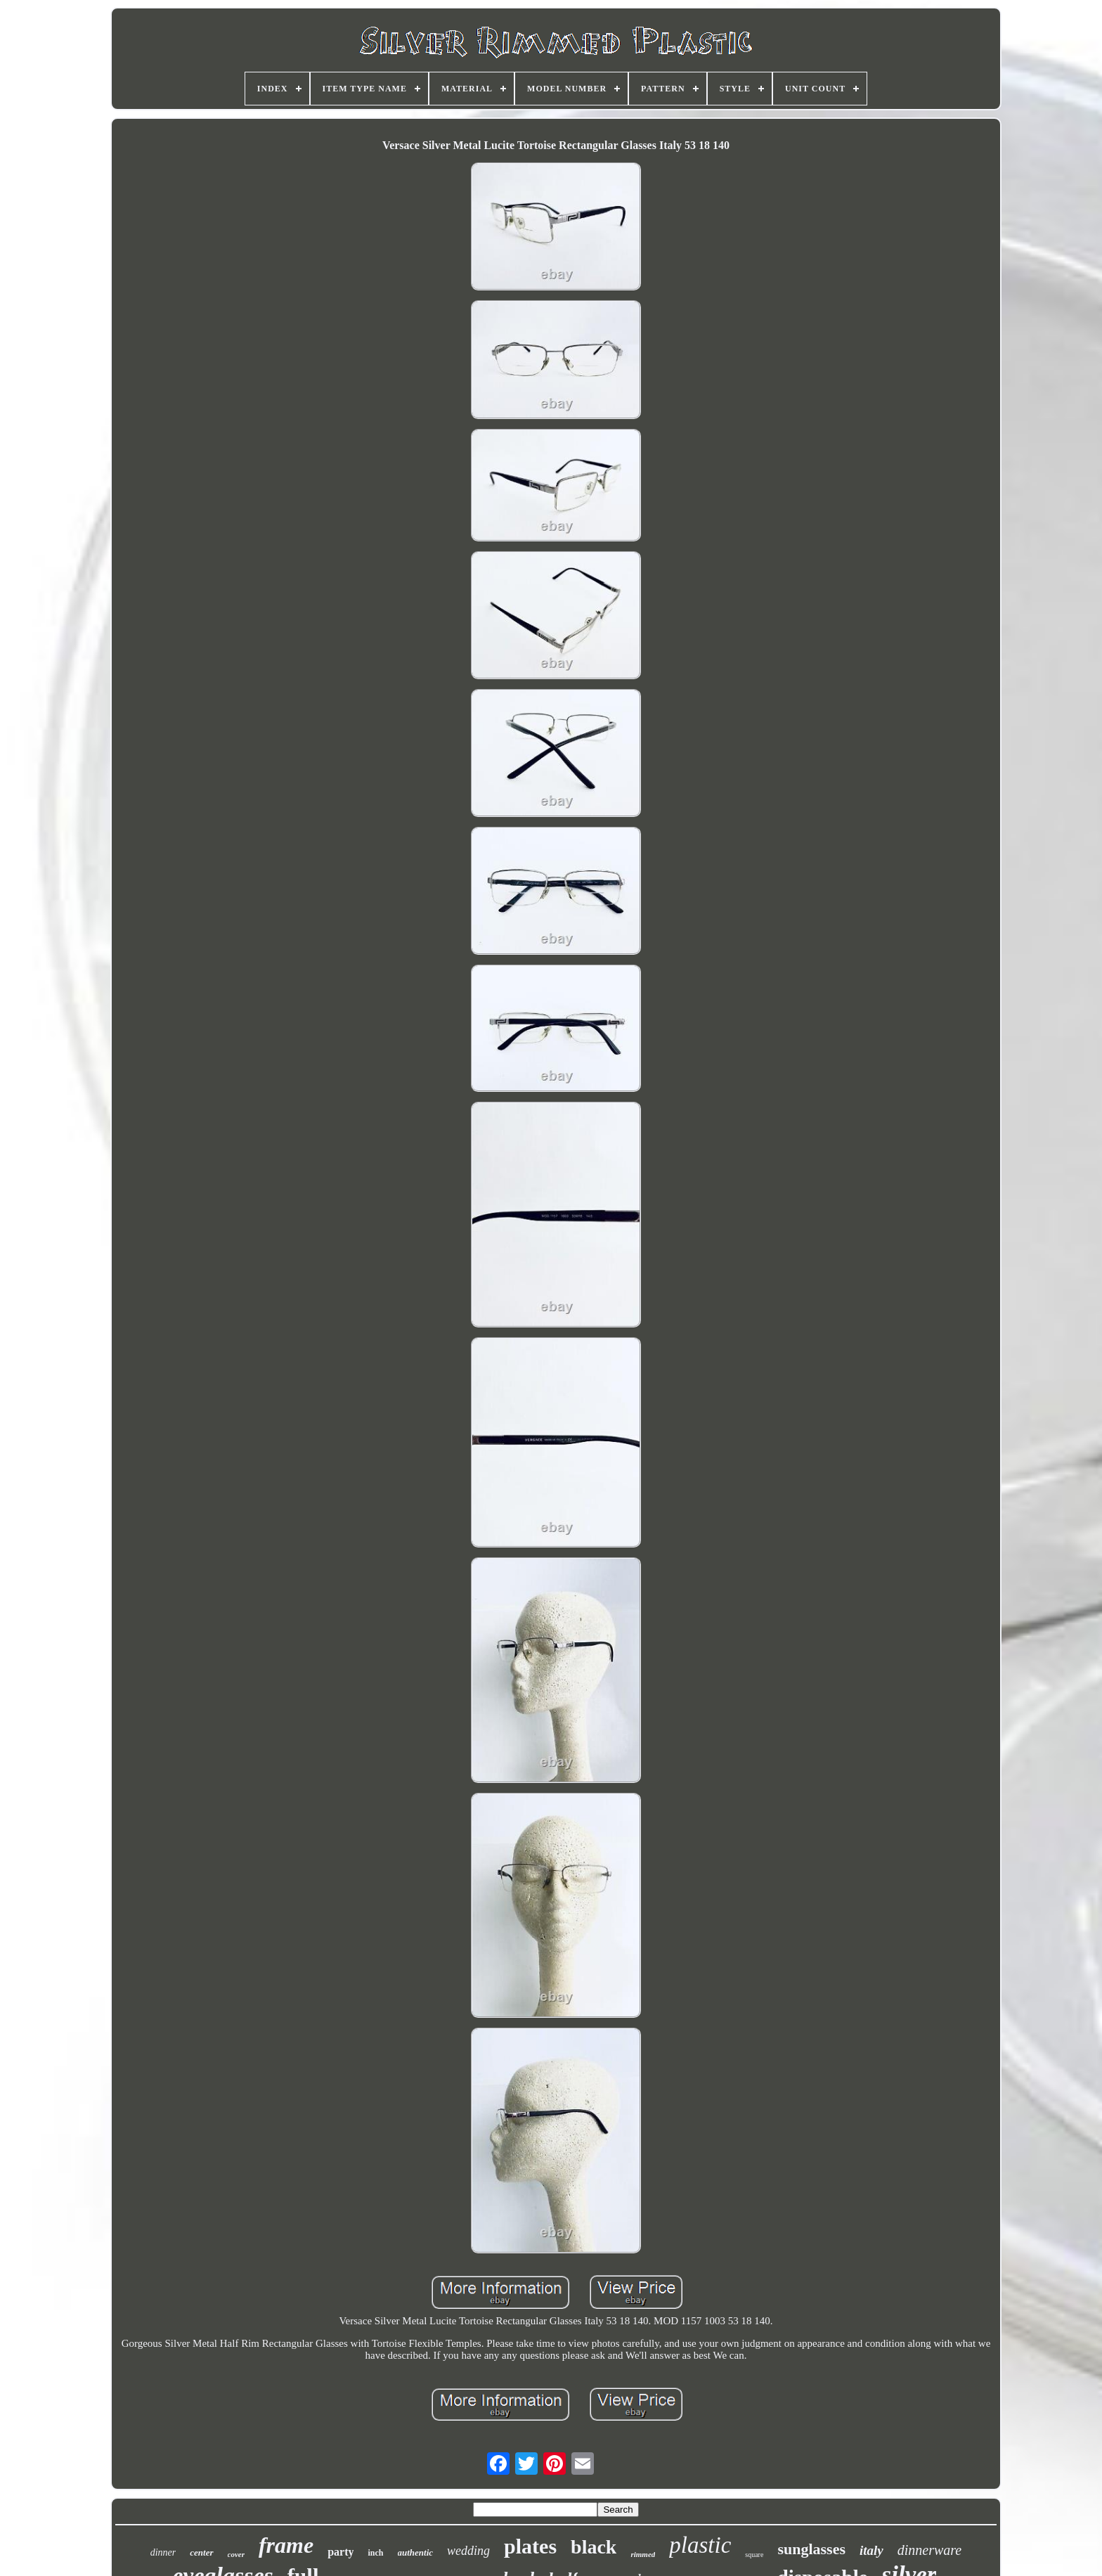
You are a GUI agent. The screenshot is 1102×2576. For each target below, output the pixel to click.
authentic (416, 2552)
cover (236, 2554)
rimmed (642, 2554)
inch (375, 2553)
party (341, 2552)
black (593, 2547)
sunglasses (811, 2549)
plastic (700, 2545)
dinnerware (929, 2550)
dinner (163, 2552)
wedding (468, 2551)
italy (871, 2550)
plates (530, 2546)
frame (286, 2545)
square (754, 2554)
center (201, 2552)
